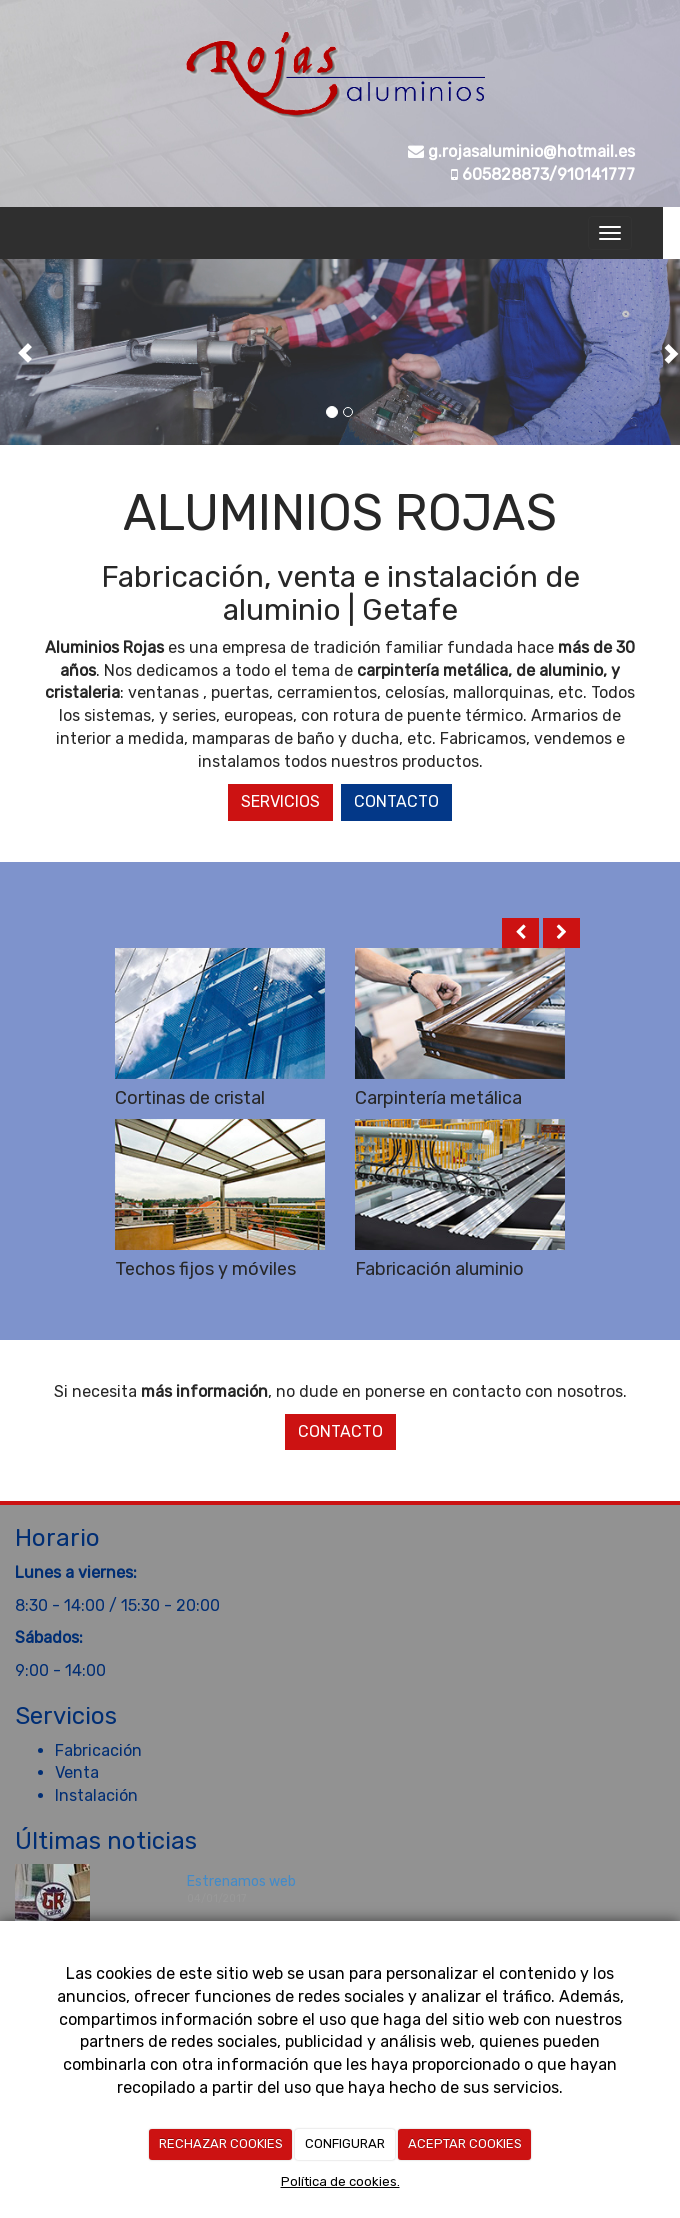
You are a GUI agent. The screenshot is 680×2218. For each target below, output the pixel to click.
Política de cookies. (340, 2181)
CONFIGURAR (345, 2143)
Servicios (280, 801)
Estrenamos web (241, 1881)
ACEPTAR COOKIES (465, 2143)
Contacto (396, 801)
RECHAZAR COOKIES (221, 2143)
